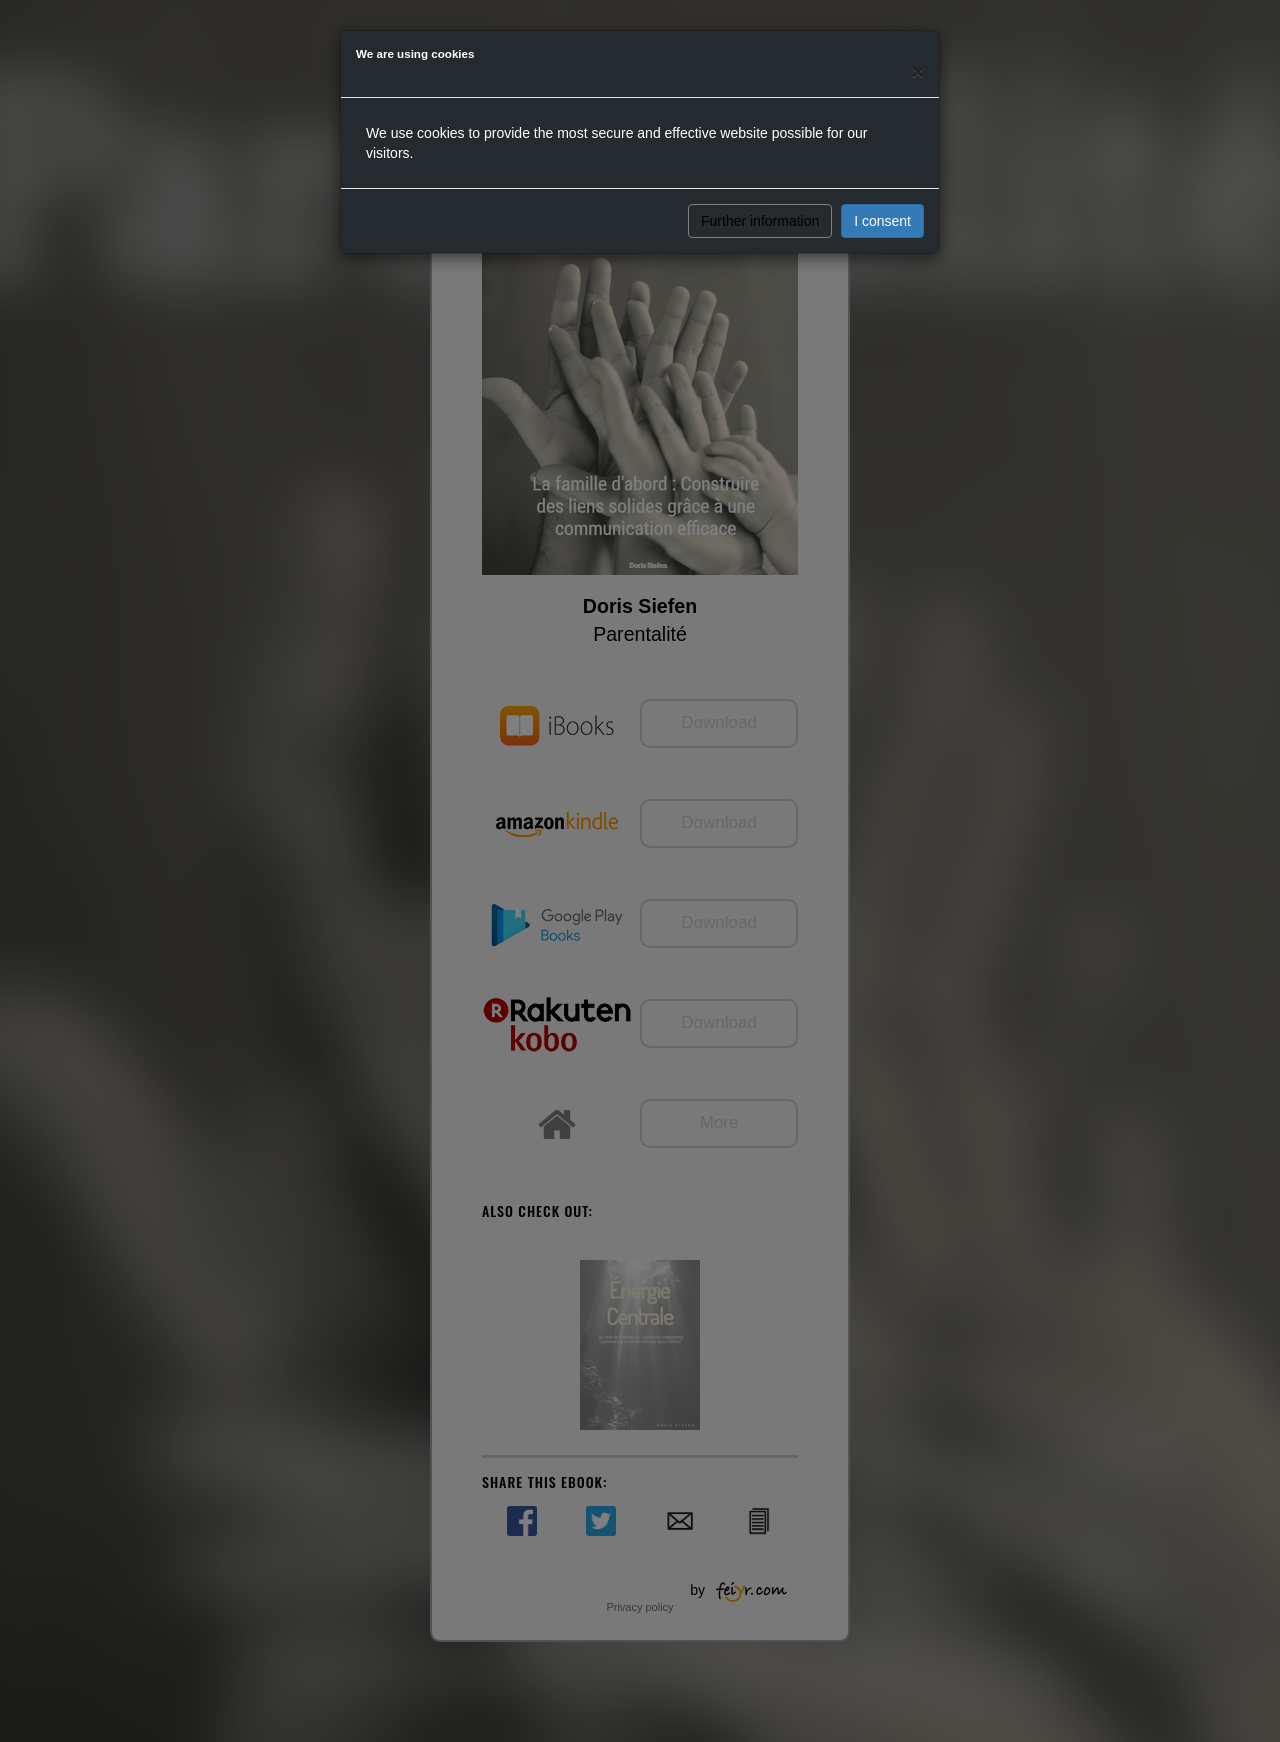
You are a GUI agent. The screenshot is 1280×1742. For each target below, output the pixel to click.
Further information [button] (760, 221)
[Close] (918, 71)
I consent (882, 221)
